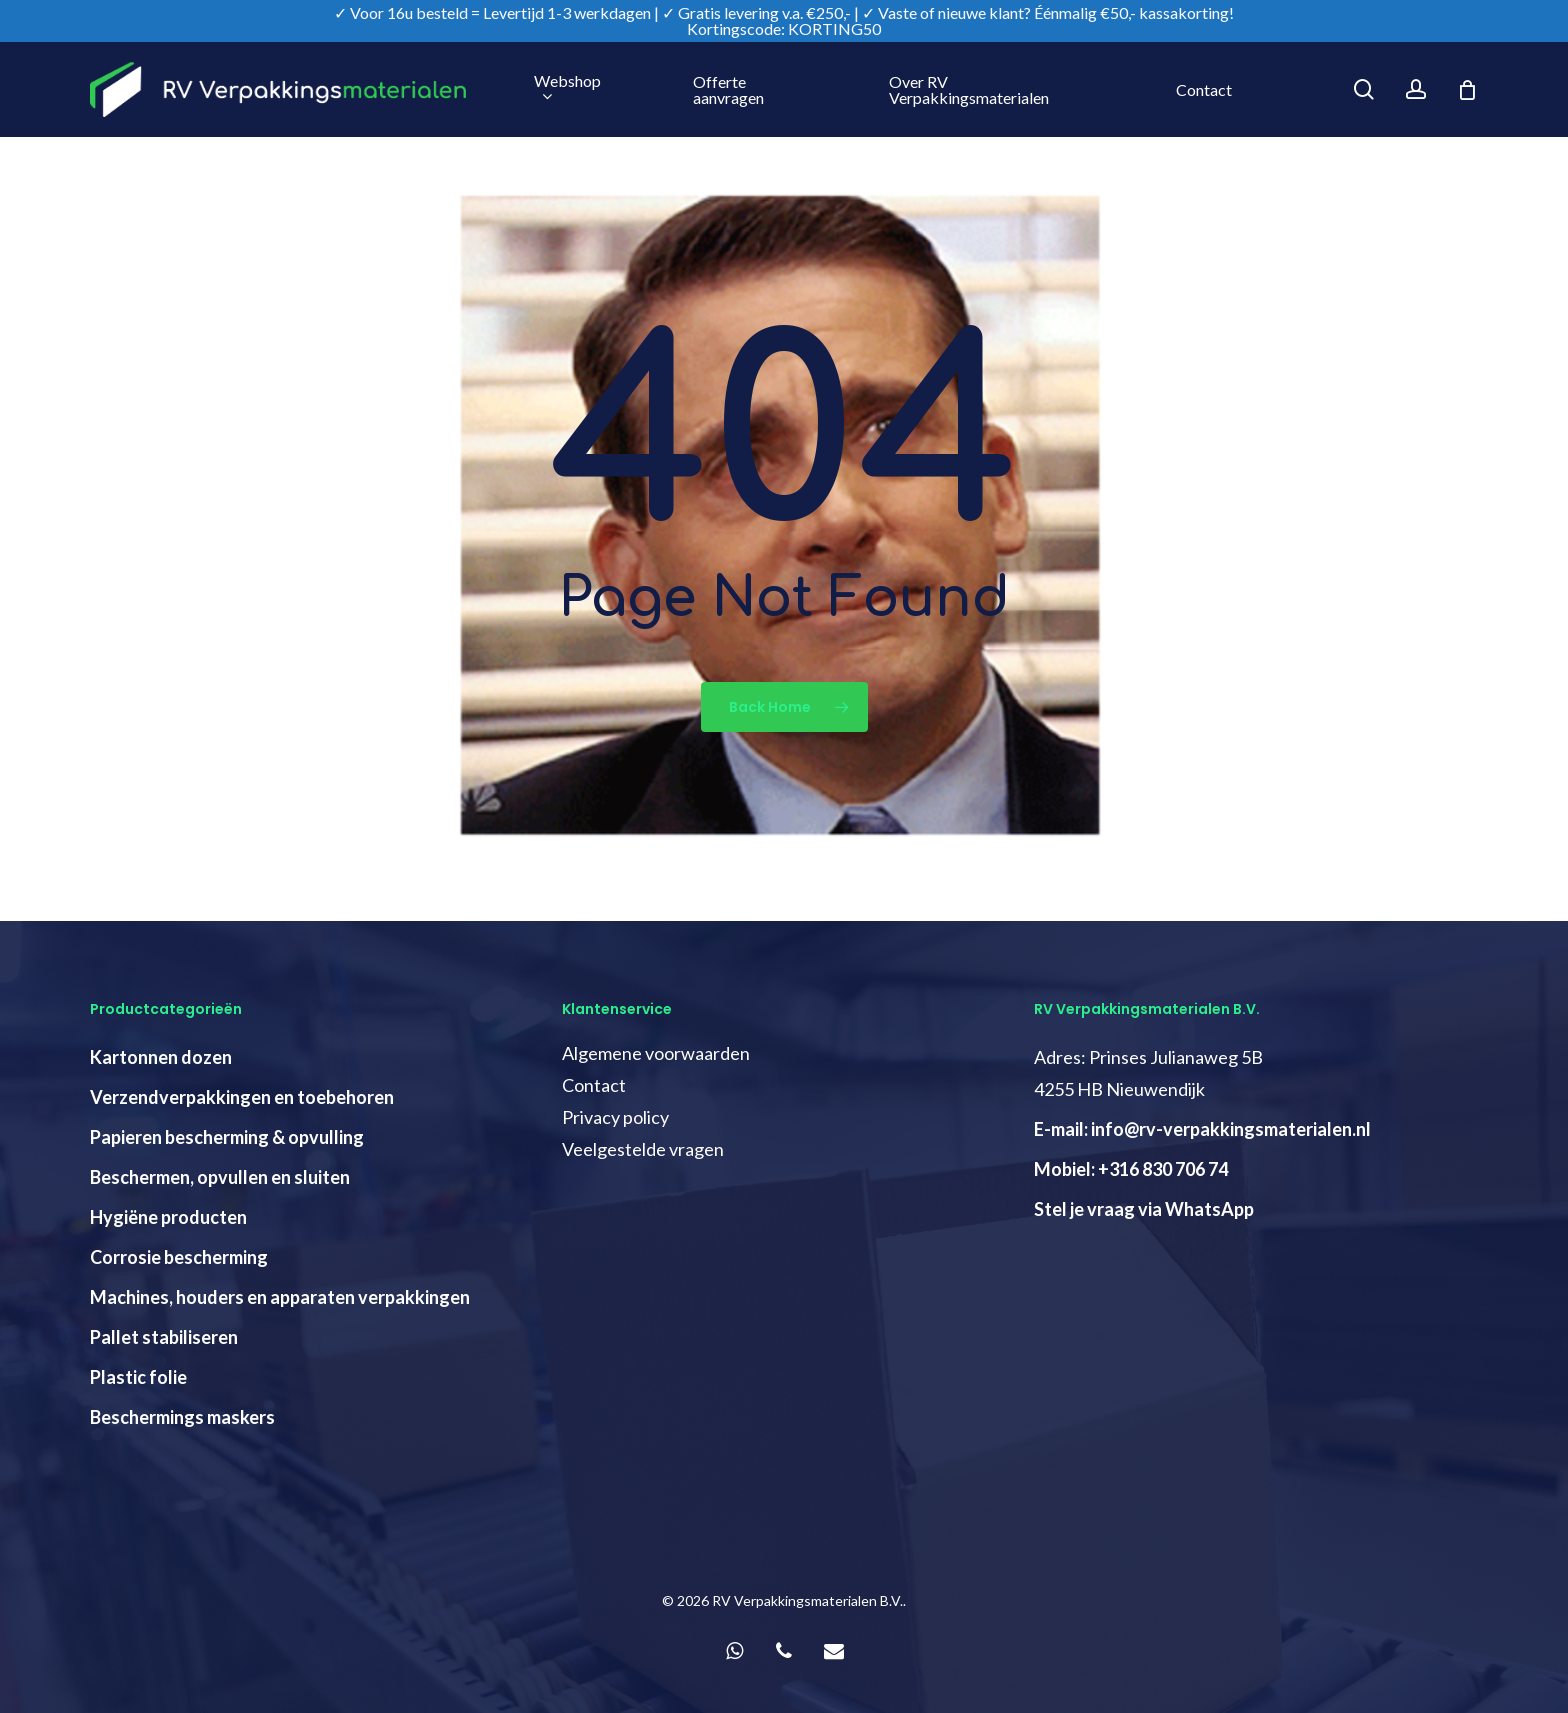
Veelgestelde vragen (643, 1149)
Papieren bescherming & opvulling (227, 1137)
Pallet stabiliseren (164, 1337)
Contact (594, 1085)
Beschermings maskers (182, 1417)
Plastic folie (138, 1377)
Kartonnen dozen (161, 1057)
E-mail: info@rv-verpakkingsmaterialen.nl (1202, 1129)
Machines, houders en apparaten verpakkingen (280, 1297)
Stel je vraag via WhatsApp (1144, 1209)
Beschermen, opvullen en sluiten (220, 1177)
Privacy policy (615, 1117)
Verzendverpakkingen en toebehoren (242, 1097)
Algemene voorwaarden (656, 1053)
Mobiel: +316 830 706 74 (1131, 1169)
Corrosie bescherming (179, 1257)
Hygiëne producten (168, 1217)
